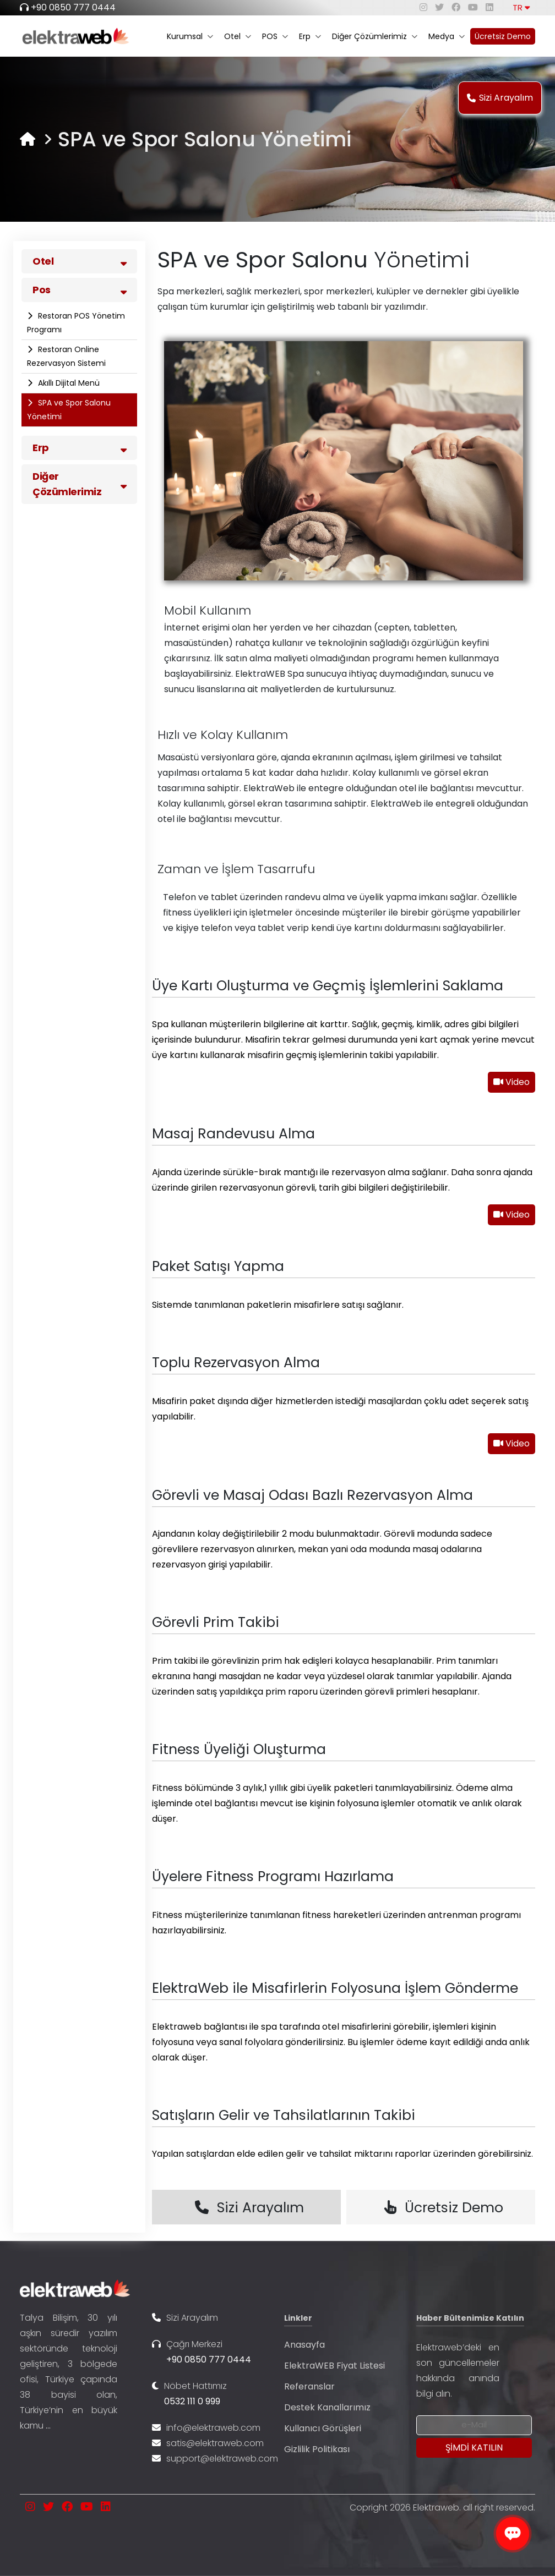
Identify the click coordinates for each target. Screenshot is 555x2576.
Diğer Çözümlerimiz (374, 36)
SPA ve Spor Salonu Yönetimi (69, 409)
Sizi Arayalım (500, 97)
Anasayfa (304, 2344)
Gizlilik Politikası (317, 2449)
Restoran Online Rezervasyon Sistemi (66, 356)
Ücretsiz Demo (503, 36)
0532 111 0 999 (192, 2401)
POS (275, 36)
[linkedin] (489, 7)
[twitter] (439, 7)
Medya (446, 36)
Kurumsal (190, 36)
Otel (237, 36)
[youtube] (473, 7)
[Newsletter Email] (474, 2425)
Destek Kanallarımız (327, 2407)
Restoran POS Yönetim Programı (76, 322)
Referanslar (309, 2386)
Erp (310, 36)
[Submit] (474, 2448)
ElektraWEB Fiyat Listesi (334, 2365)
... (48, 2425)
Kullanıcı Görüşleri (322, 2428)
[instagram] (423, 7)
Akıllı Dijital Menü (68, 382)
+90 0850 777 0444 (73, 7)
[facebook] (455, 7)
